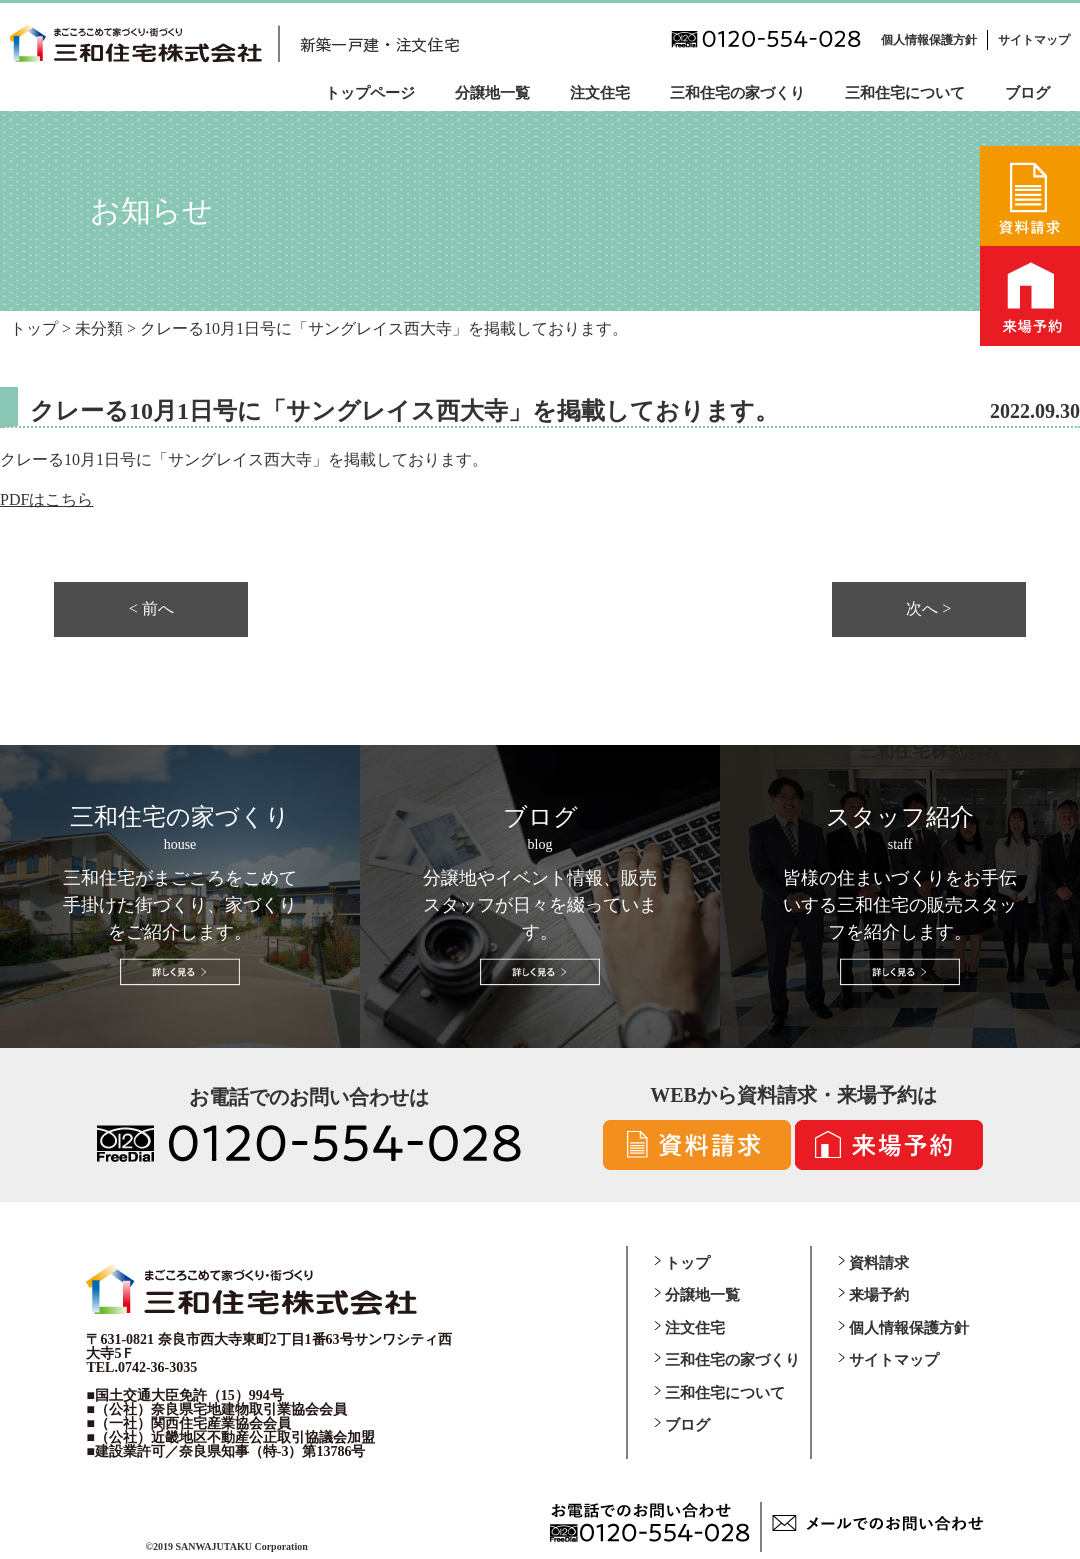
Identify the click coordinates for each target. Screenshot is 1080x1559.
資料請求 (879, 1263)
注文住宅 (600, 93)
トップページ (370, 93)
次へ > (928, 609)
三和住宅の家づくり (737, 93)
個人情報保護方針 (929, 40)
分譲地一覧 (492, 93)
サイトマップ (1034, 40)
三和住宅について (905, 93)
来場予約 (879, 1295)
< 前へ (151, 609)
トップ (687, 1263)
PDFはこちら (46, 499)
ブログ (1027, 93)
